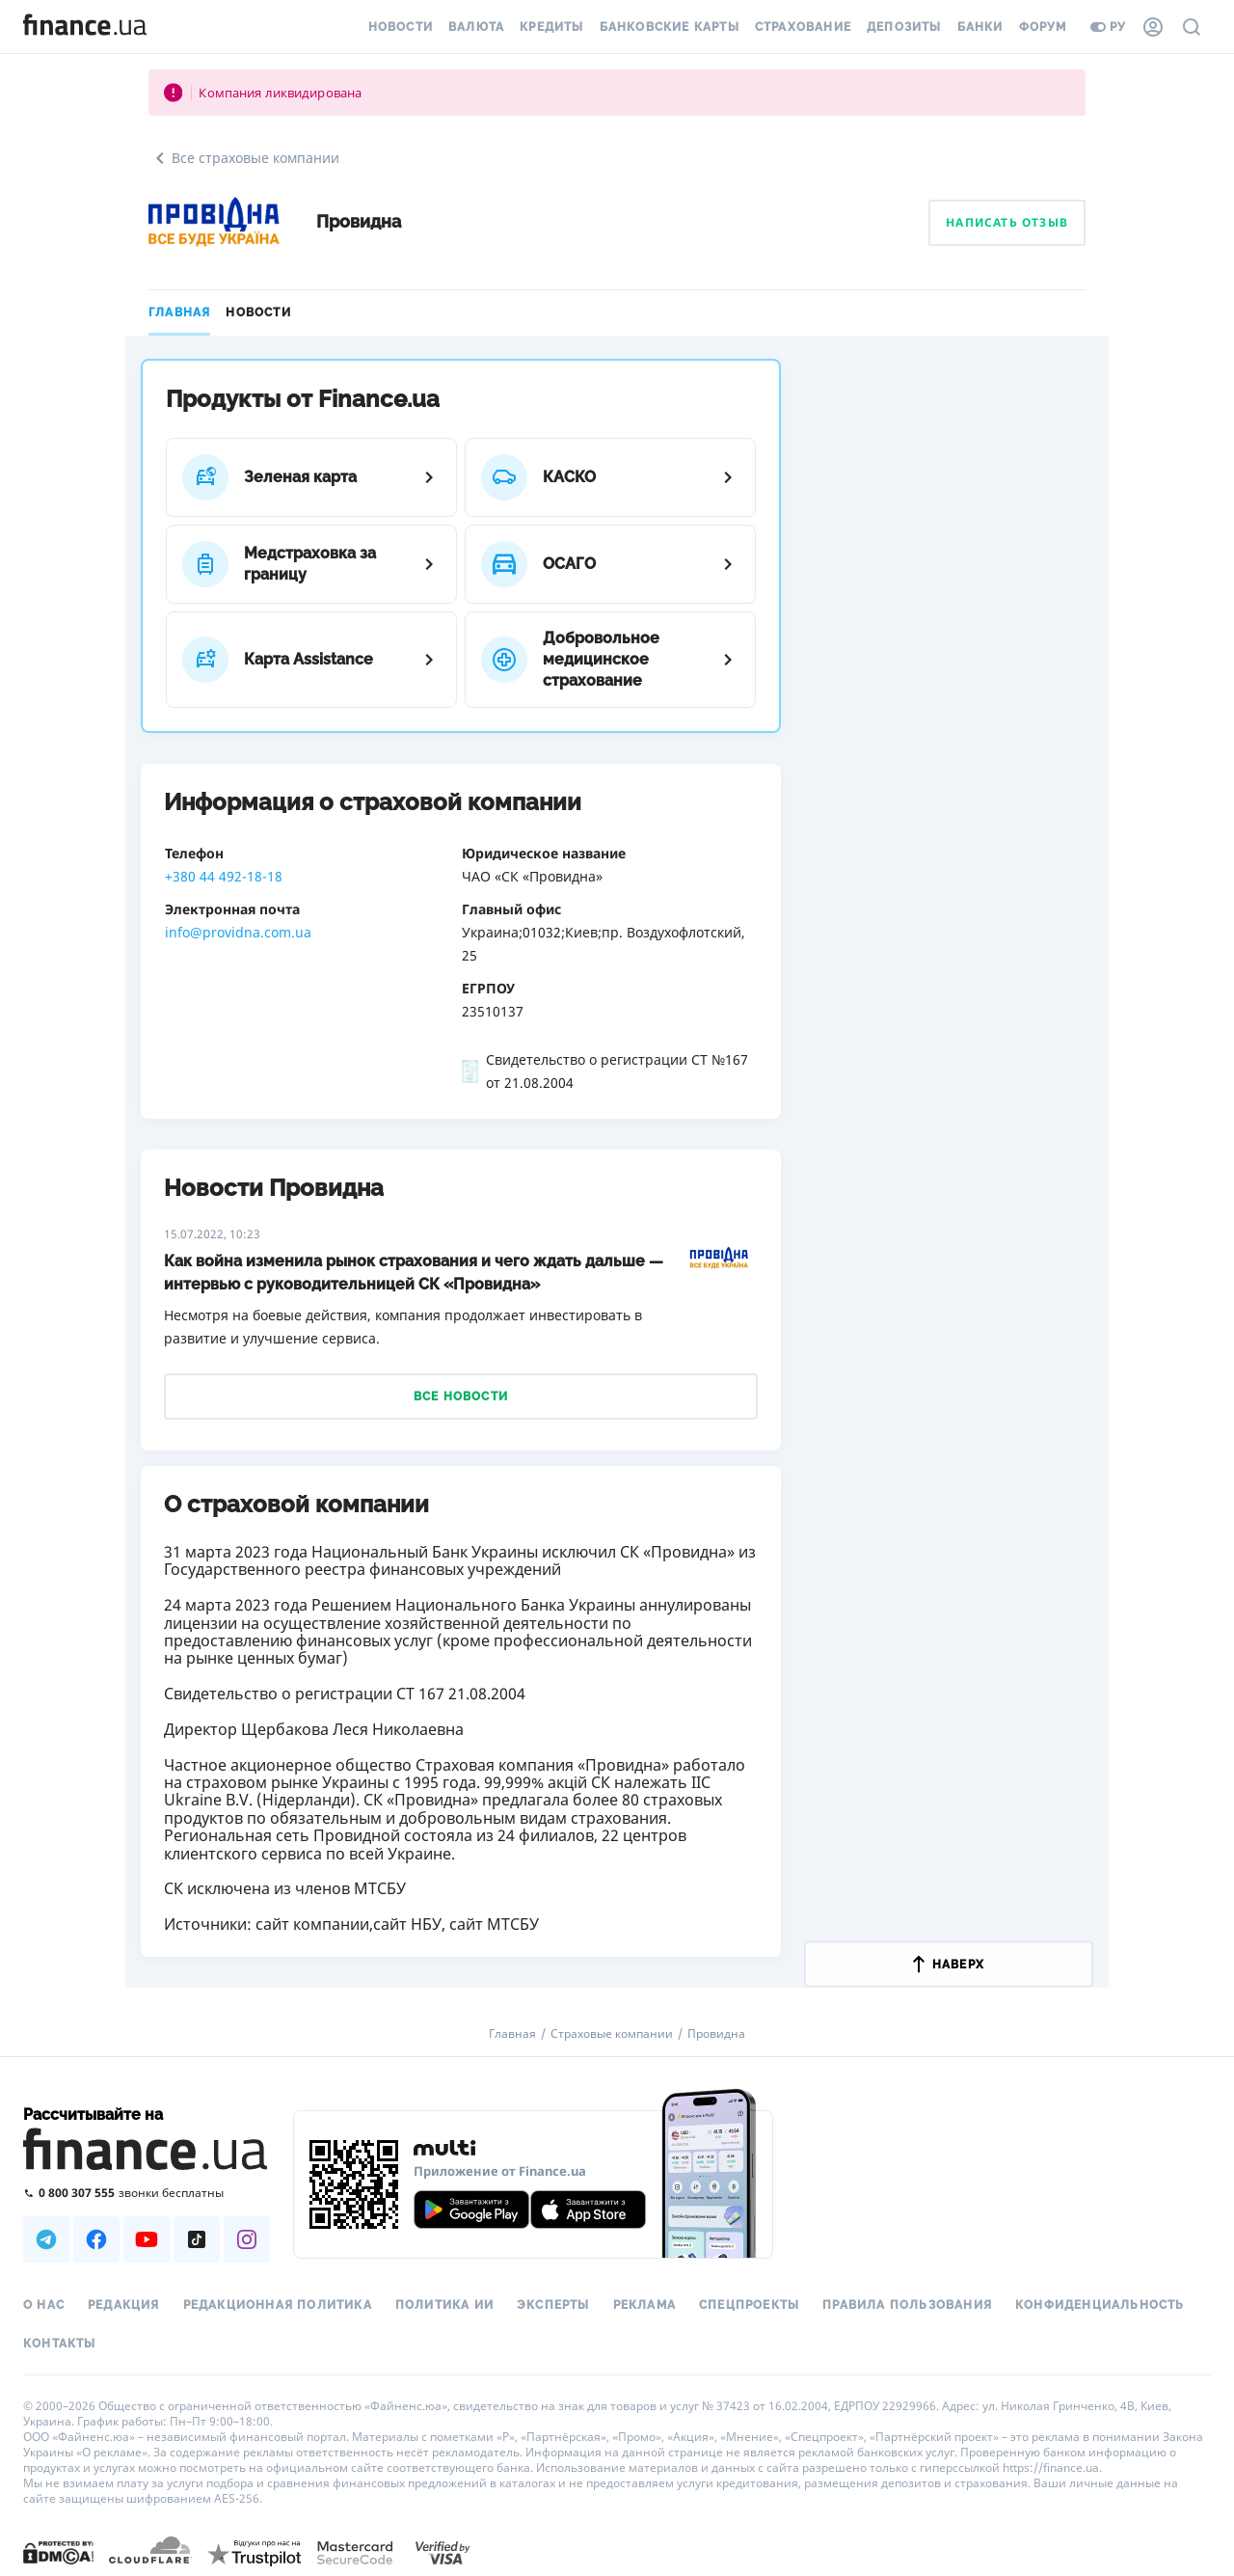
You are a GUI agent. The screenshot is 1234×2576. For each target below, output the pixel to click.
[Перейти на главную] (85, 27)
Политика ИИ (444, 2305)
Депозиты (904, 27)
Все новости (461, 1396)
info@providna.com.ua (238, 932)
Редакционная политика (277, 2305)
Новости (400, 27)
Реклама (644, 2305)
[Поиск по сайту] (1191, 27)
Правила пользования (907, 2305)
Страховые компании (611, 2034)
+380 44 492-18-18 (223, 876)
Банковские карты (669, 27)
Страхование (803, 27)
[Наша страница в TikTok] (197, 2239)
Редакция (124, 2305)
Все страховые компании (243, 158)
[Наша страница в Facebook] (96, 2239)
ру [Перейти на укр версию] (1108, 27)
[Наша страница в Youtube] (146, 2239)
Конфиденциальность (1100, 2305)
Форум (1043, 27)
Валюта (476, 27)
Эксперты (553, 2305)
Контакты (59, 2343)
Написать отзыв (1007, 222)
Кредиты (551, 27)
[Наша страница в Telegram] (46, 2239)
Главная (179, 312)
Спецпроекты (749, 2305)
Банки (980, 27)
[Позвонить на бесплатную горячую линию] (146, 2192)
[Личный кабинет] (1153, 27)
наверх (948, 1964)
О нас (44, 2305)
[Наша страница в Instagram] (247, 2239)
